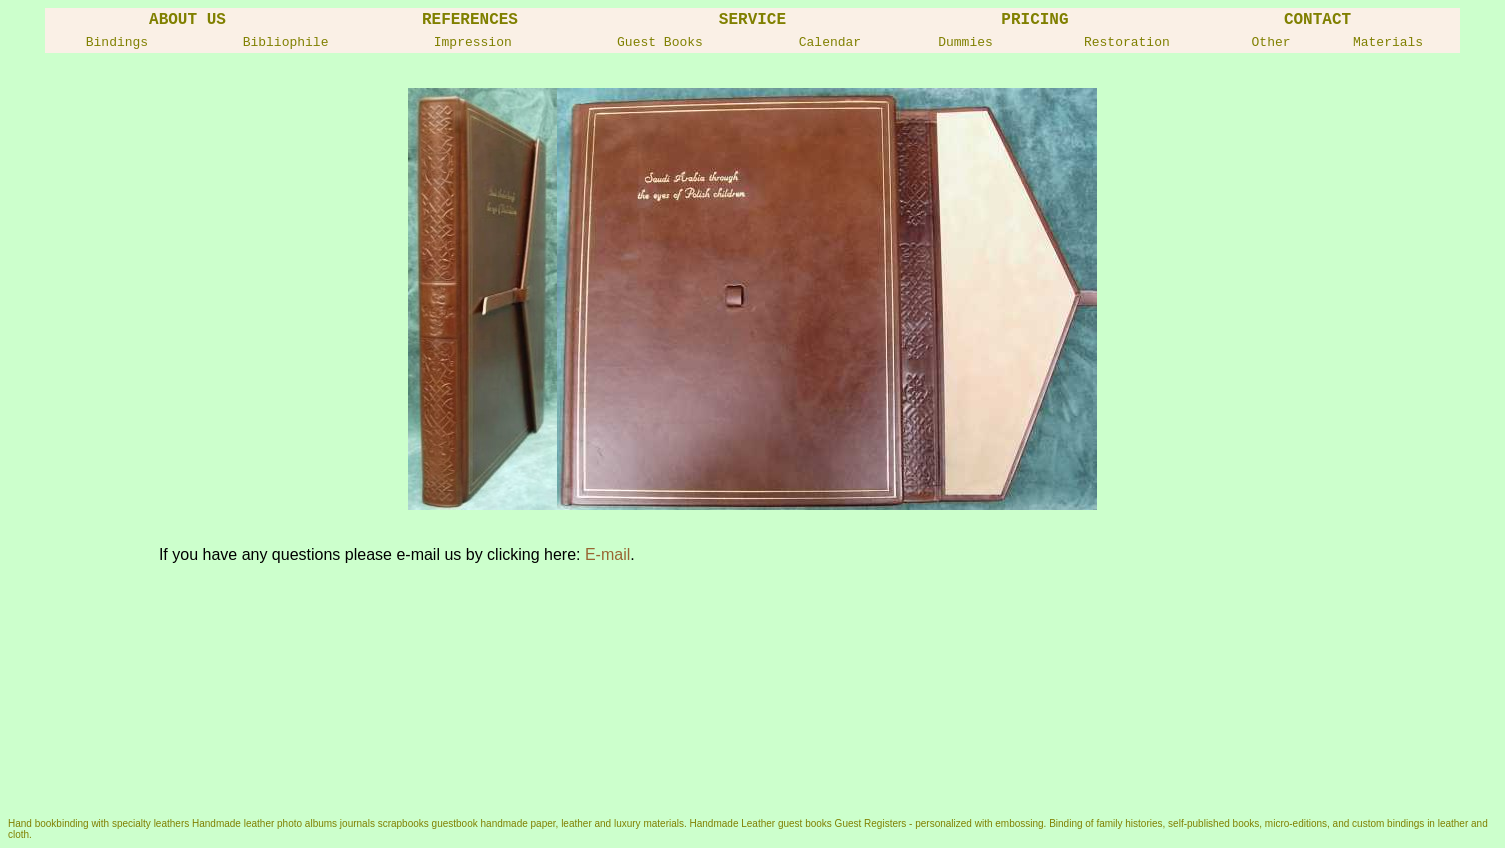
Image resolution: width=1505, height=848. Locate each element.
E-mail (607, 554)
